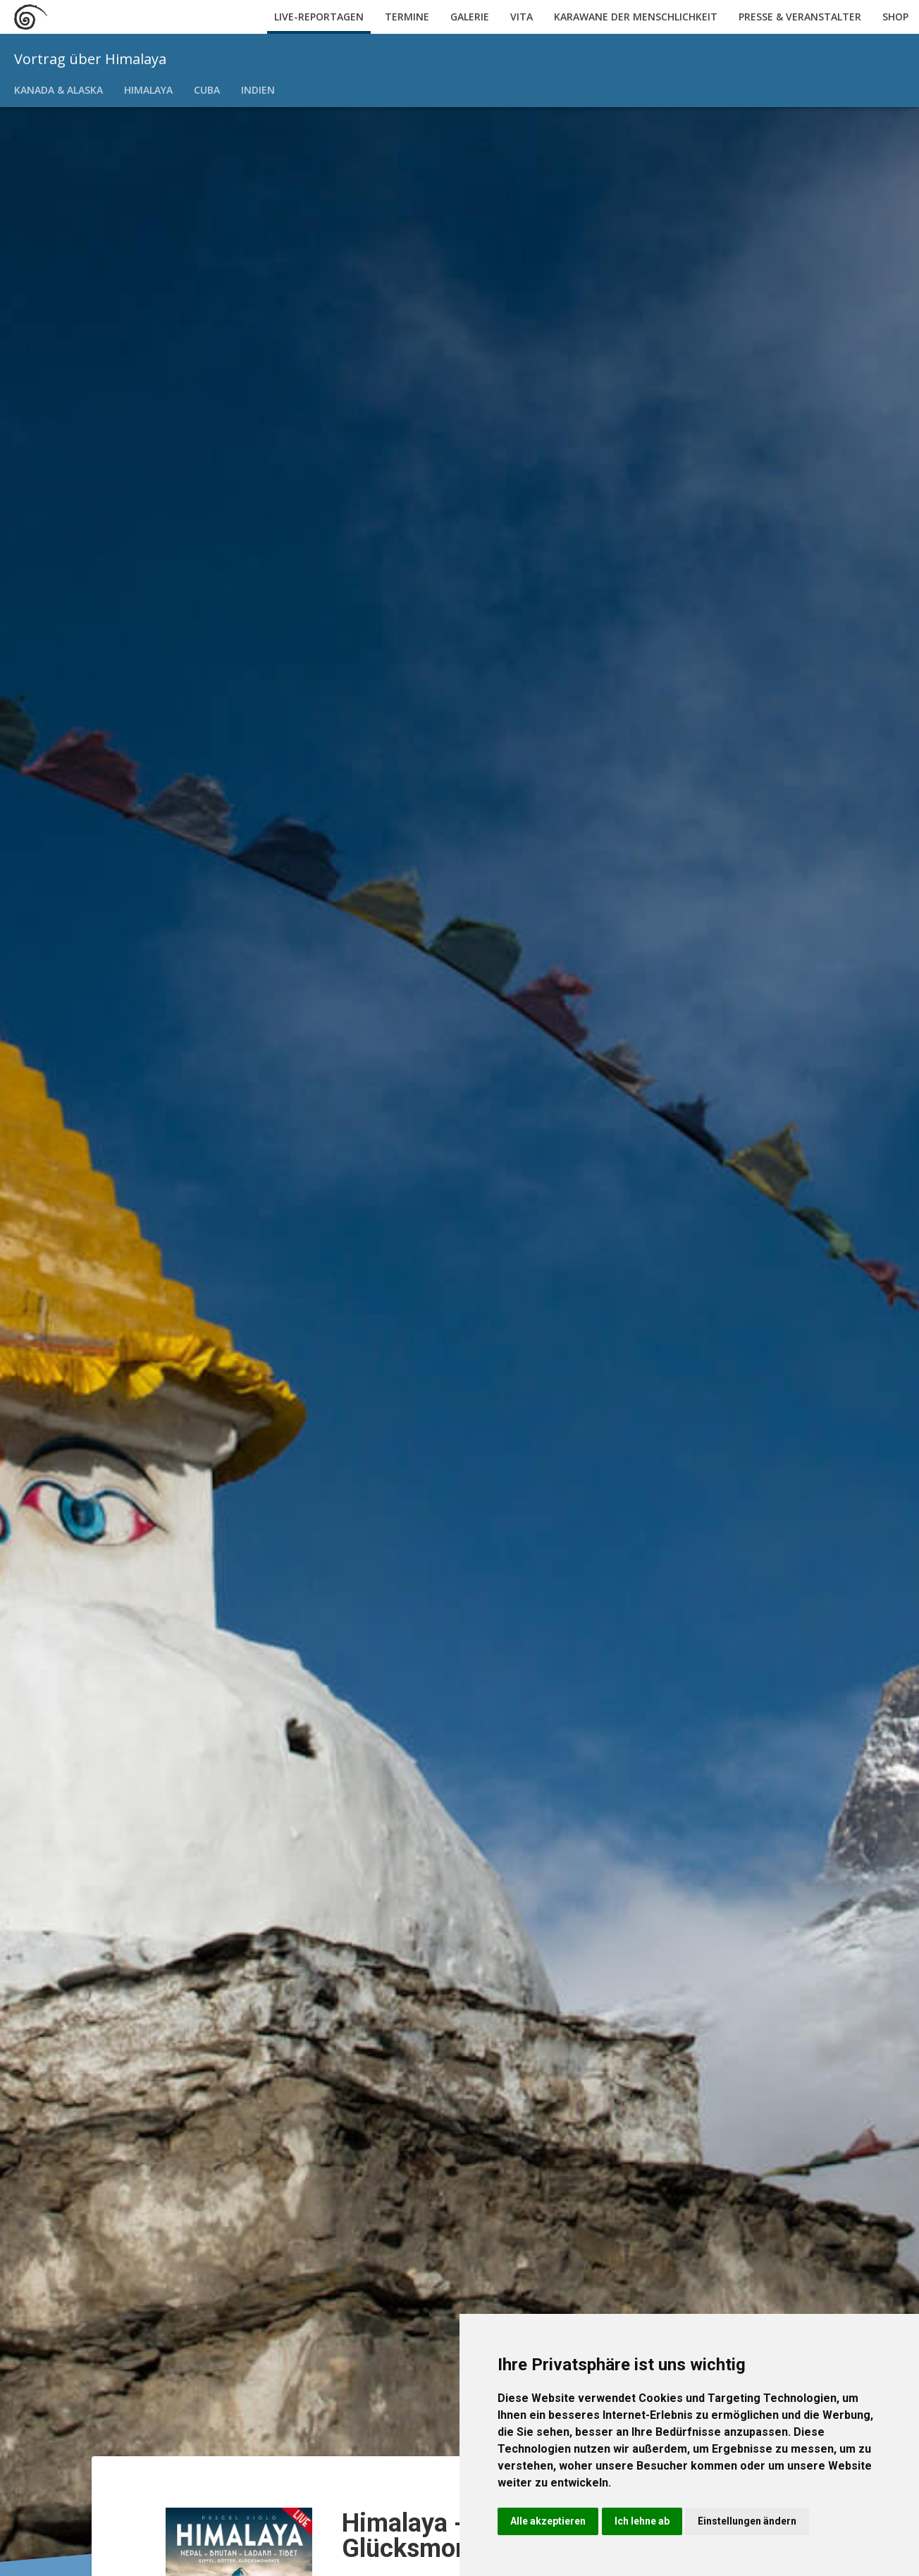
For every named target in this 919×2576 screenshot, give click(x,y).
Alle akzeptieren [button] (548, 2521)
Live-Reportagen (319, 16)
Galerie (469, 16)
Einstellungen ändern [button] (747, 2521)
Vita (521, 16)
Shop (895, 16)
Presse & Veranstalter (800, 16)
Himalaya (148, 90)
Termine (407, 16)
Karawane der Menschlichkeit (635, 16)
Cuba (207, 90)
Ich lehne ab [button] (642, 2521)
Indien (258, 90)
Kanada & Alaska (58, 90)
